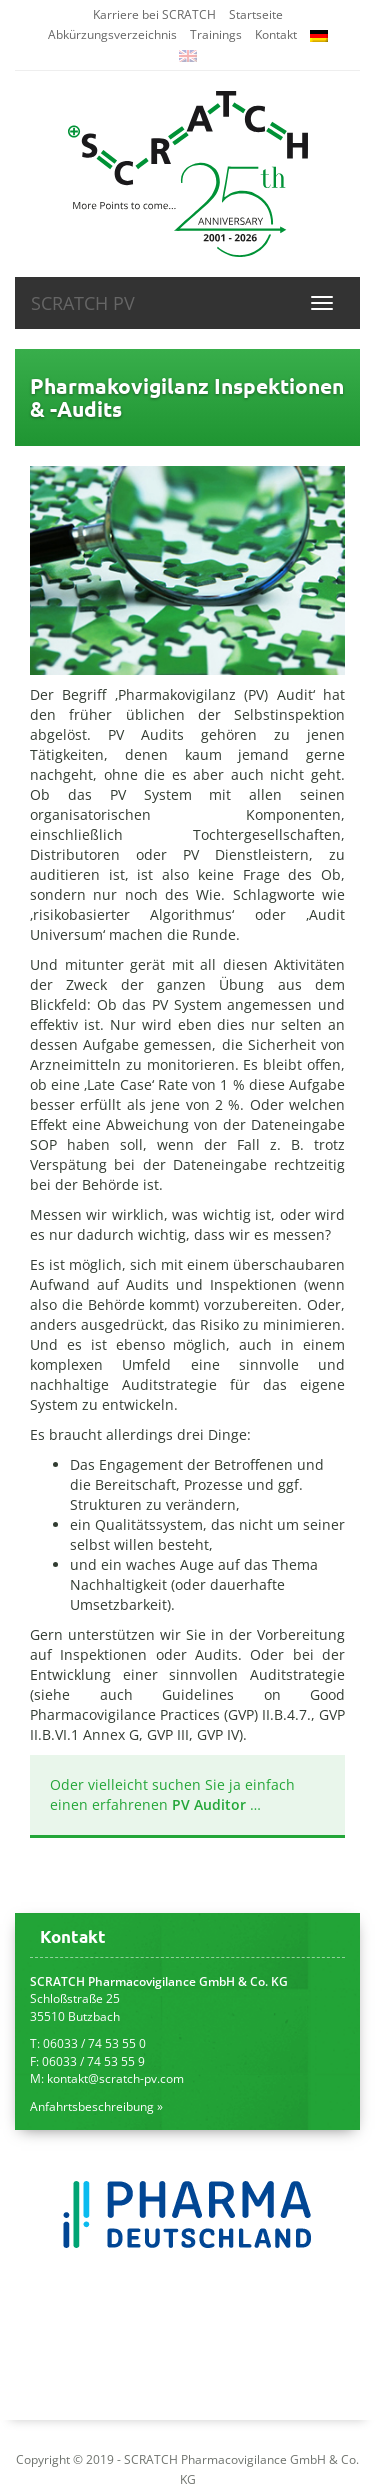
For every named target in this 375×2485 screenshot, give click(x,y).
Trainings (216, 34)
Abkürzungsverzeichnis (112, 34)
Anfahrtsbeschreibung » (96, 2106)
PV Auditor (209, 1804)
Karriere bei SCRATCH (154, 14)
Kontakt (276, 34)
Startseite (256, 14)
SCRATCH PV (83, 303)
